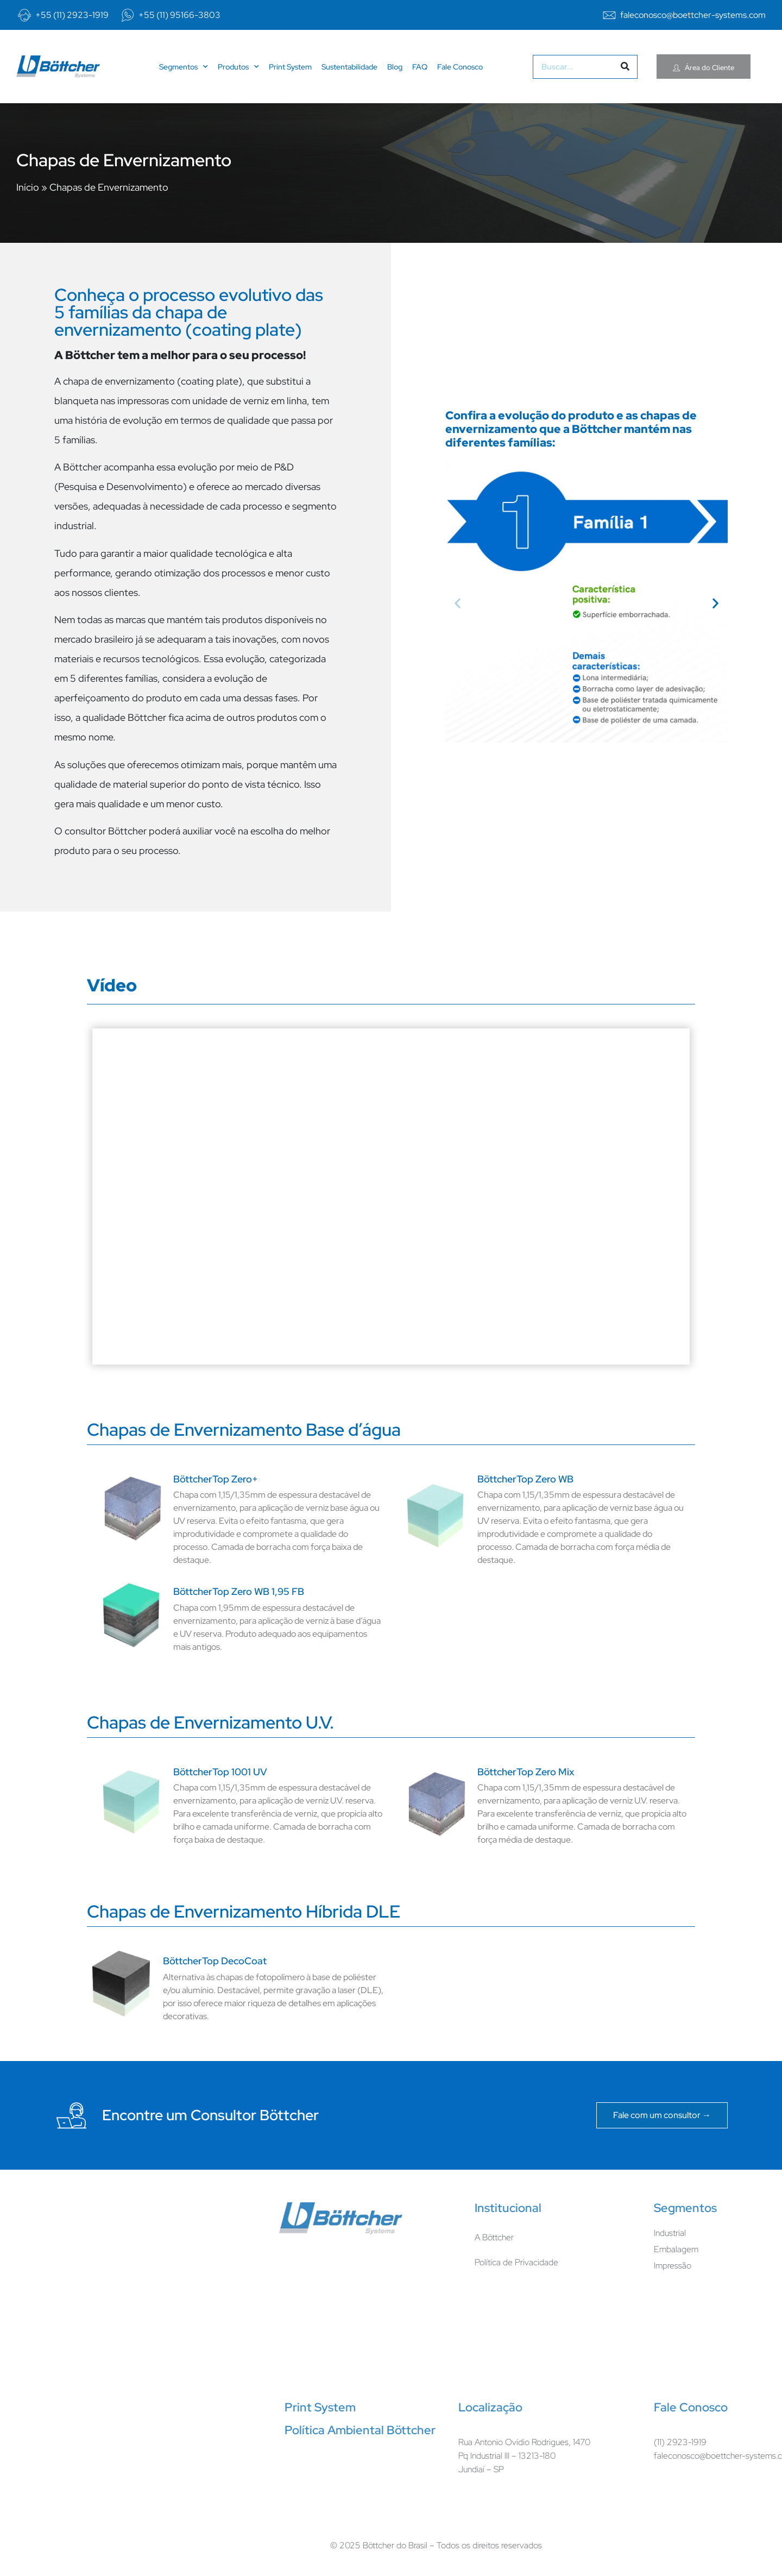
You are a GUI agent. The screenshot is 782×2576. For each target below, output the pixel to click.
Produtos (238, 67)
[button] (457, 603)
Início (27, 187)
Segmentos (183, 67)
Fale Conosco (460, 67)
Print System (290, 67)
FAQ (419, 67)
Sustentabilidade (349, 67)
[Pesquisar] (625, 66)
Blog (394, 67)
